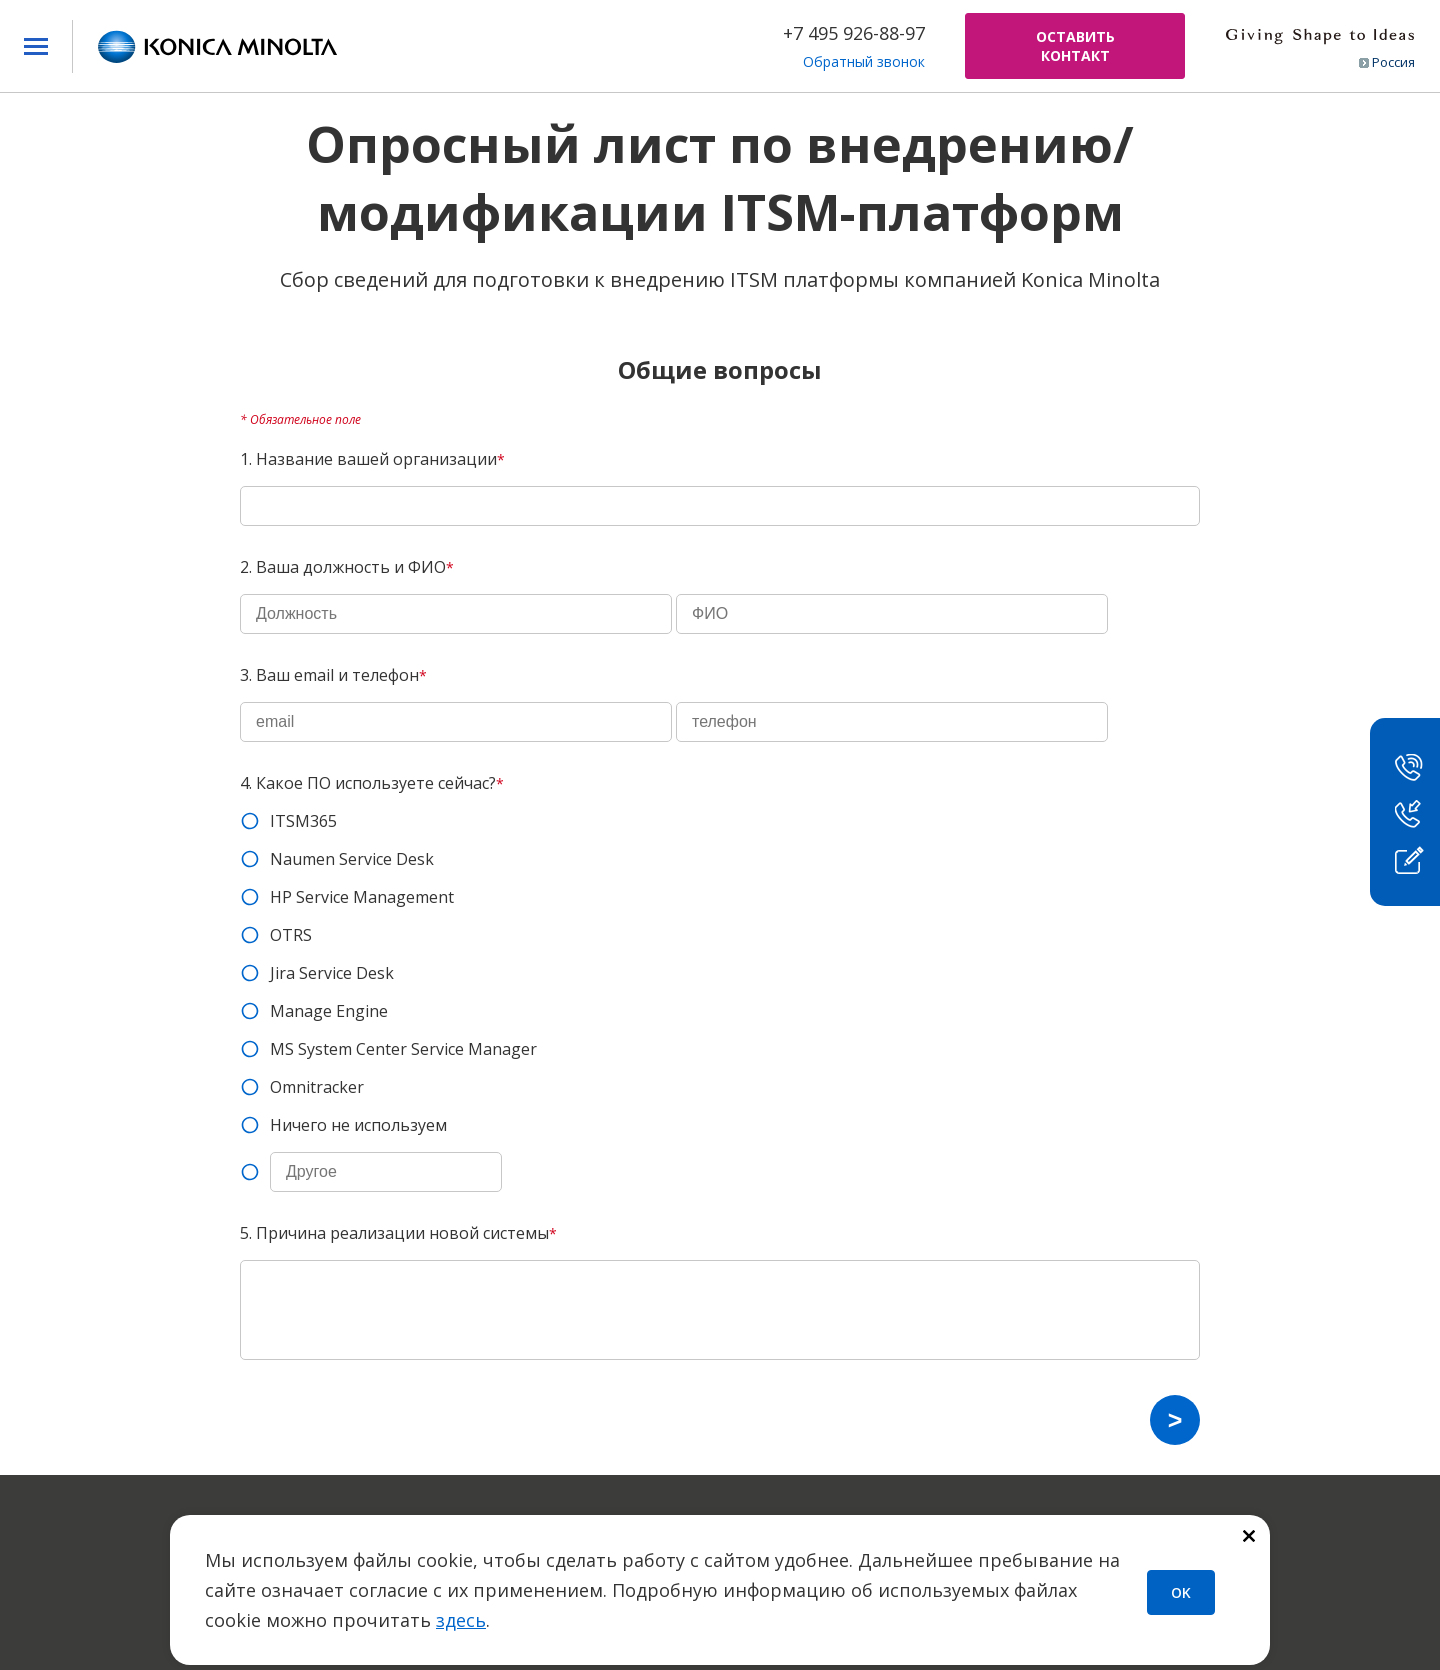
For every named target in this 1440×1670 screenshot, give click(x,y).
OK (1181, 1592)
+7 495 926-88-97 (854, 33)
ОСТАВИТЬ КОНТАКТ (1075, 46)
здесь (461, 1620)
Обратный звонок (864, 61)
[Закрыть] (1249, 1537)
